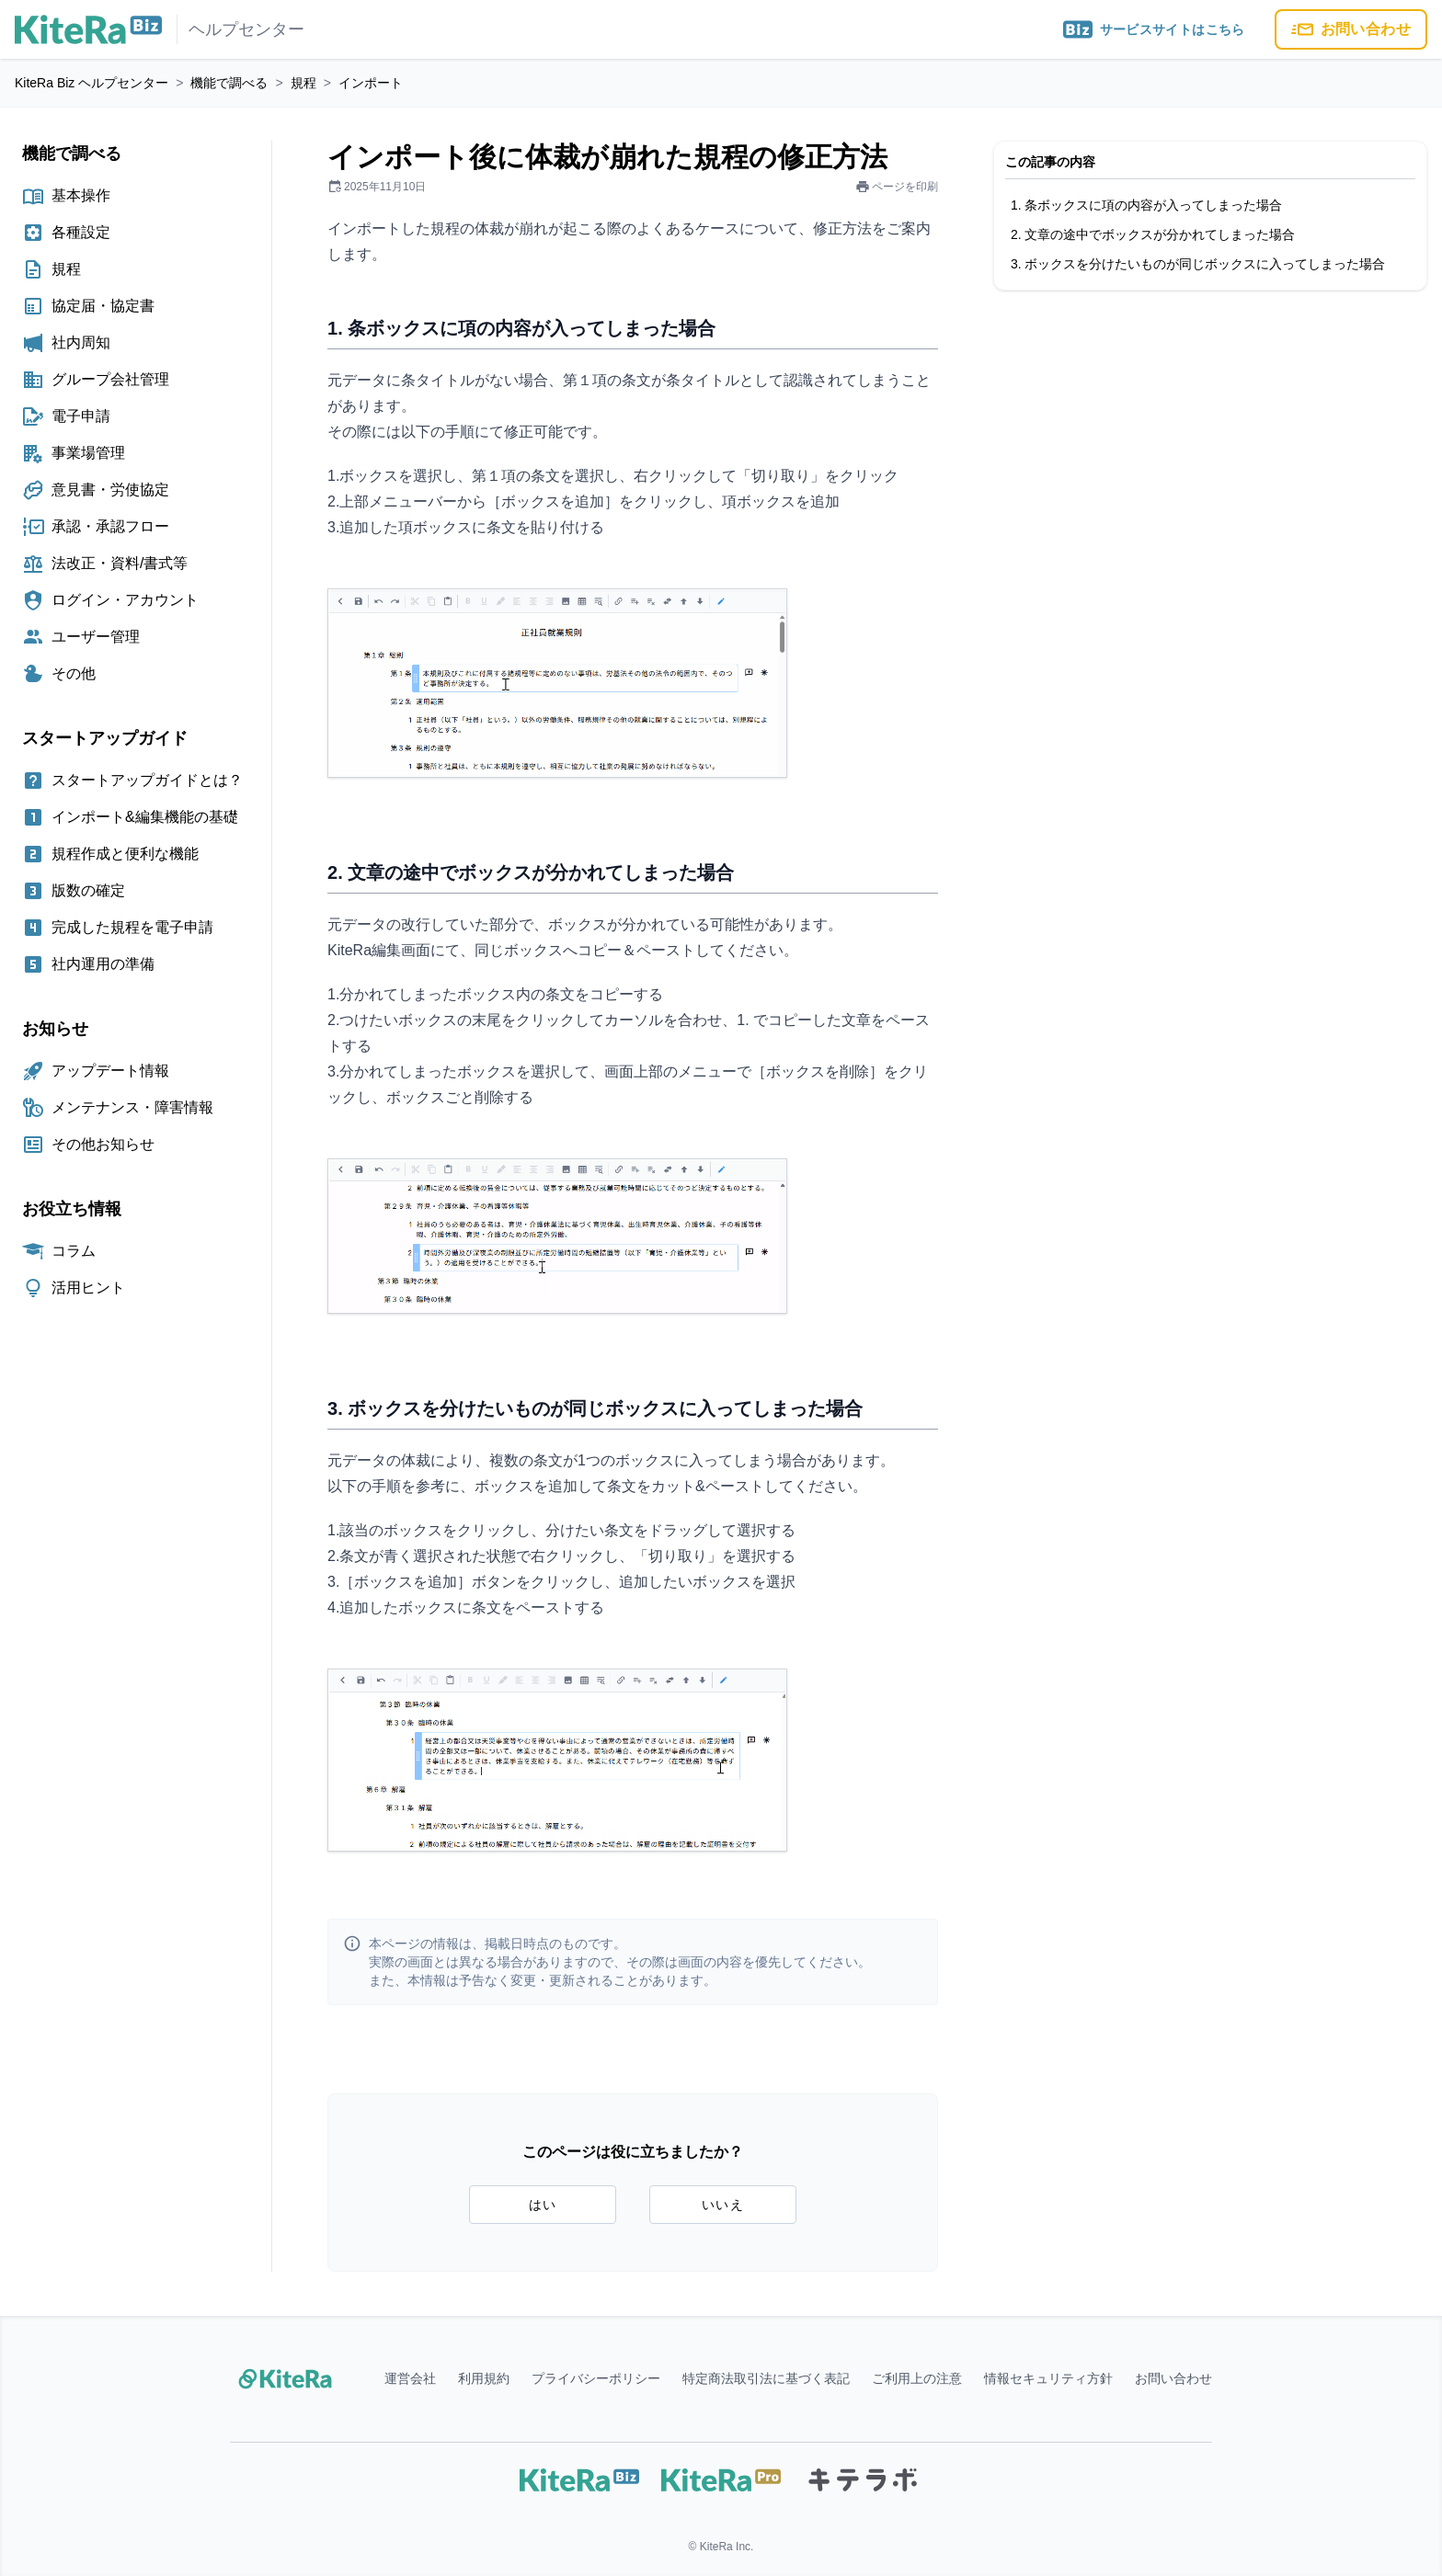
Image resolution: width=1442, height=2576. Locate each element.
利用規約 (483, 2378)
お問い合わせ (1351, 29)
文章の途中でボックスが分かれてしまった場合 (1159, 234)
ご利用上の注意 (917, 2378)
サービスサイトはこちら (1154, 29)
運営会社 (410, 2378)
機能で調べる (229, 82)
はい (543, 2204)
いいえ (723, 2204)
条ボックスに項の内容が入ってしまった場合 (1153, 205)
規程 (303, 82)
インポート (370, 82)
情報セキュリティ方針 (1048, 2378)
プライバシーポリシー (596, 2378)
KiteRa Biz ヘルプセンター (91, 82)
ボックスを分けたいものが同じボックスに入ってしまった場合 (1204, 263)
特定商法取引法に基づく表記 (766, 2378)
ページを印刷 (896, 186)
